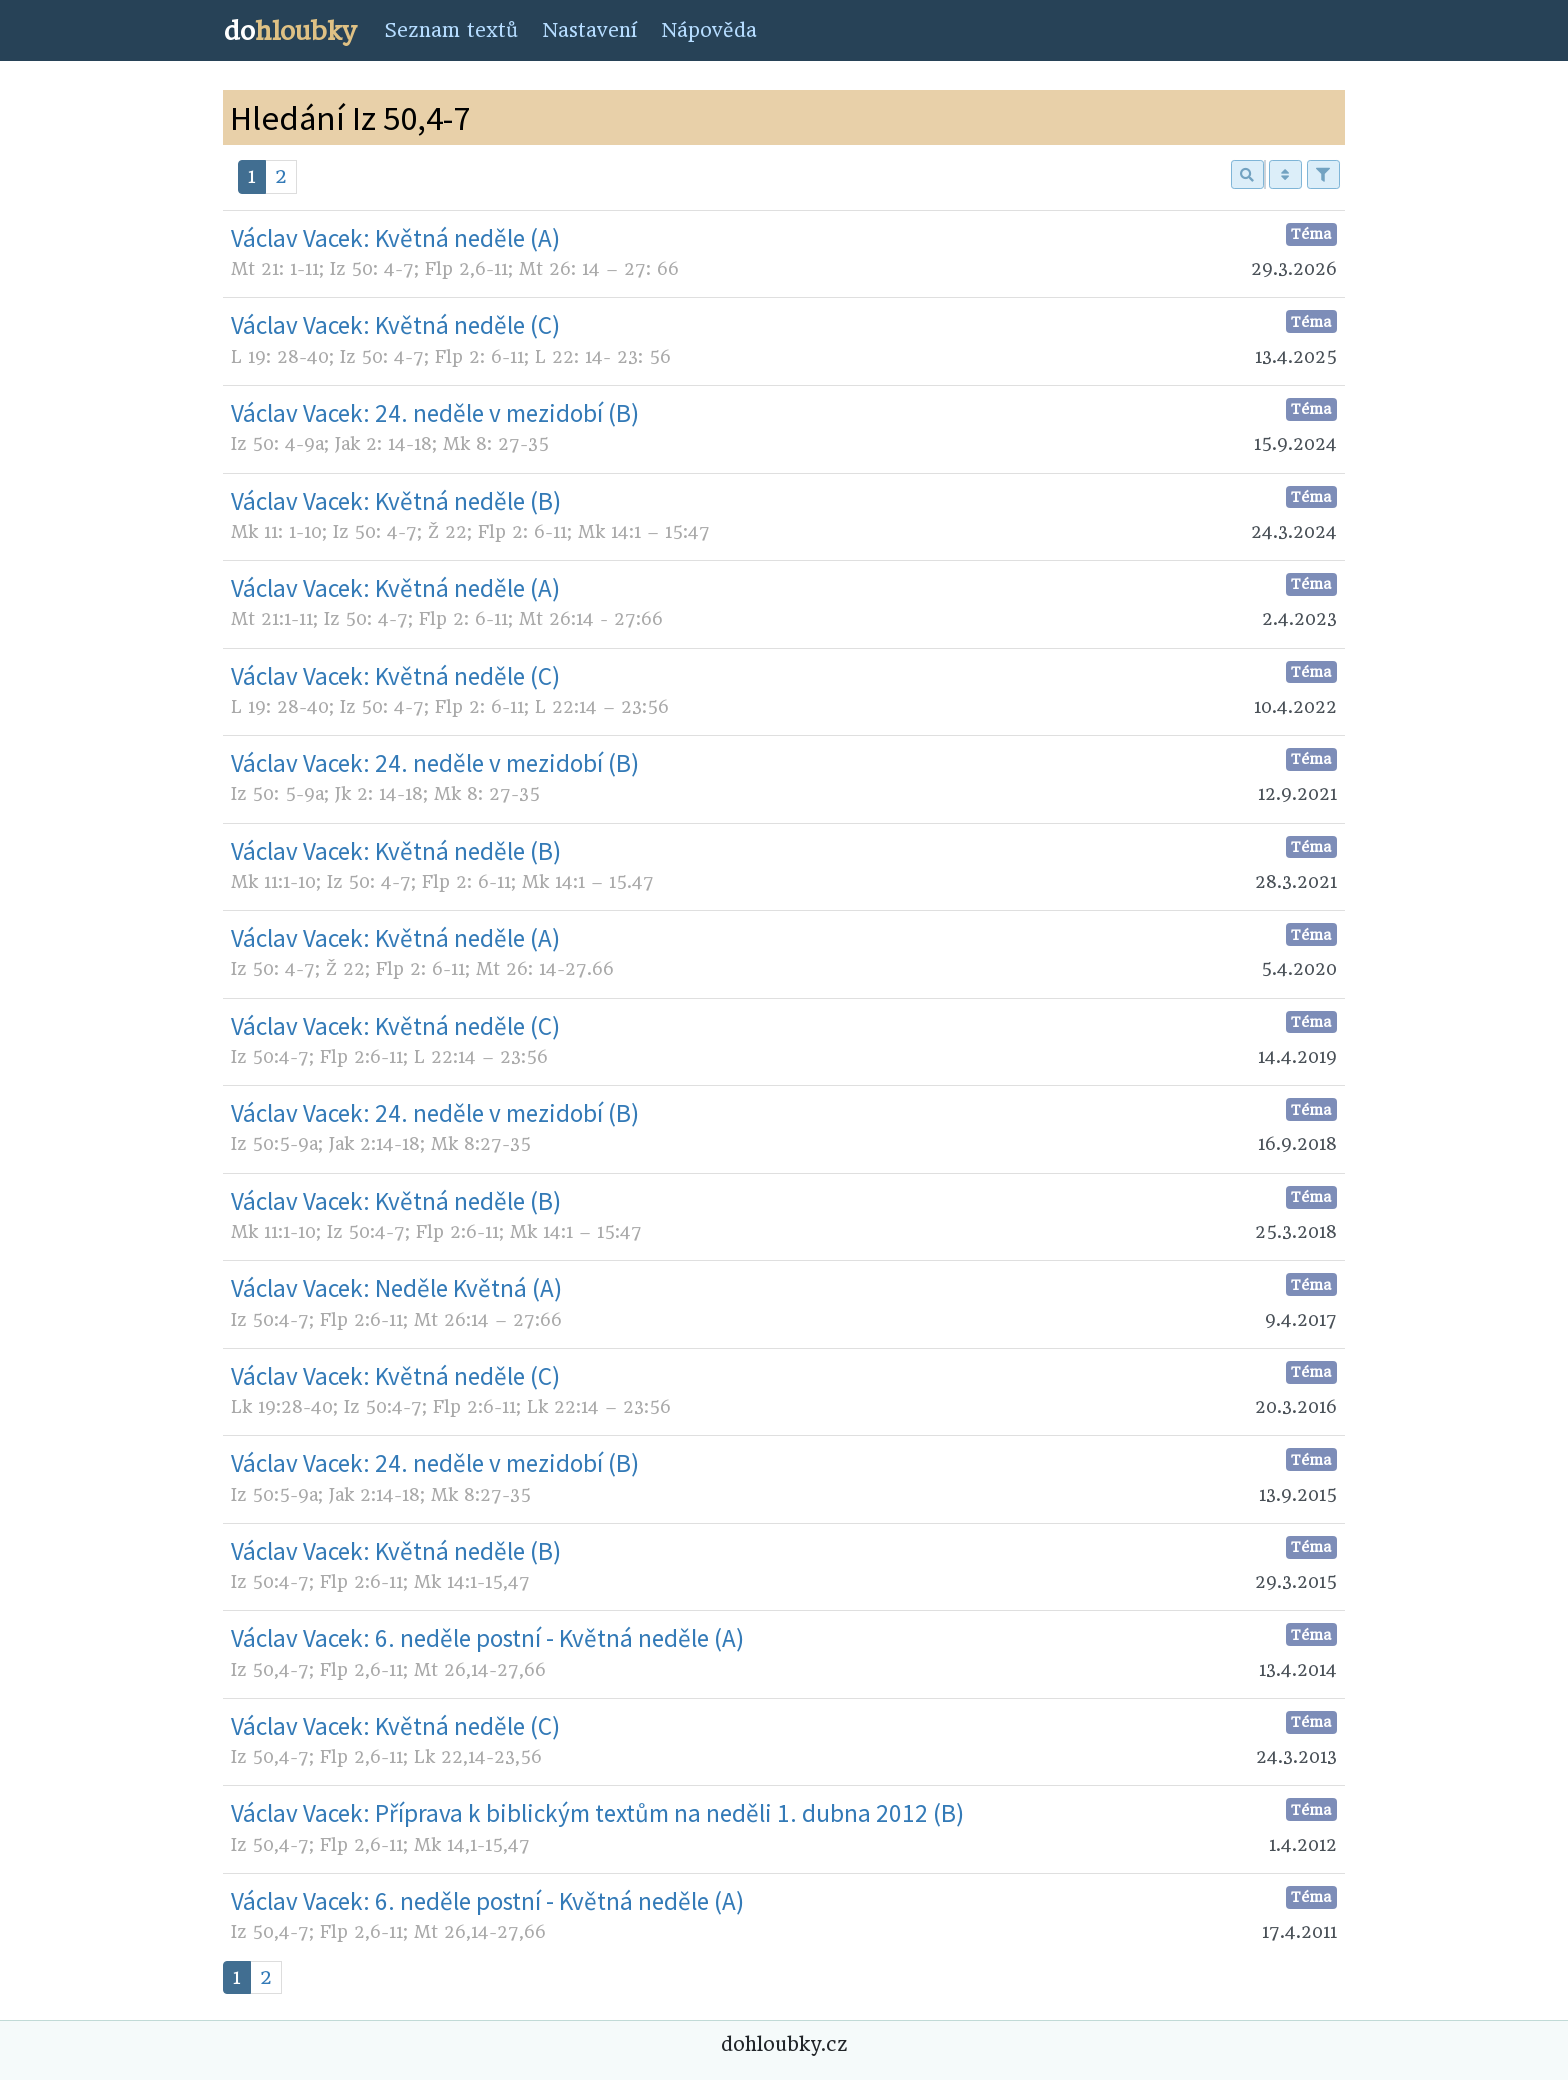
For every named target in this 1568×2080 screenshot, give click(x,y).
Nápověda (709, 30)
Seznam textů (451, 30)
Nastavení (589, 30)
